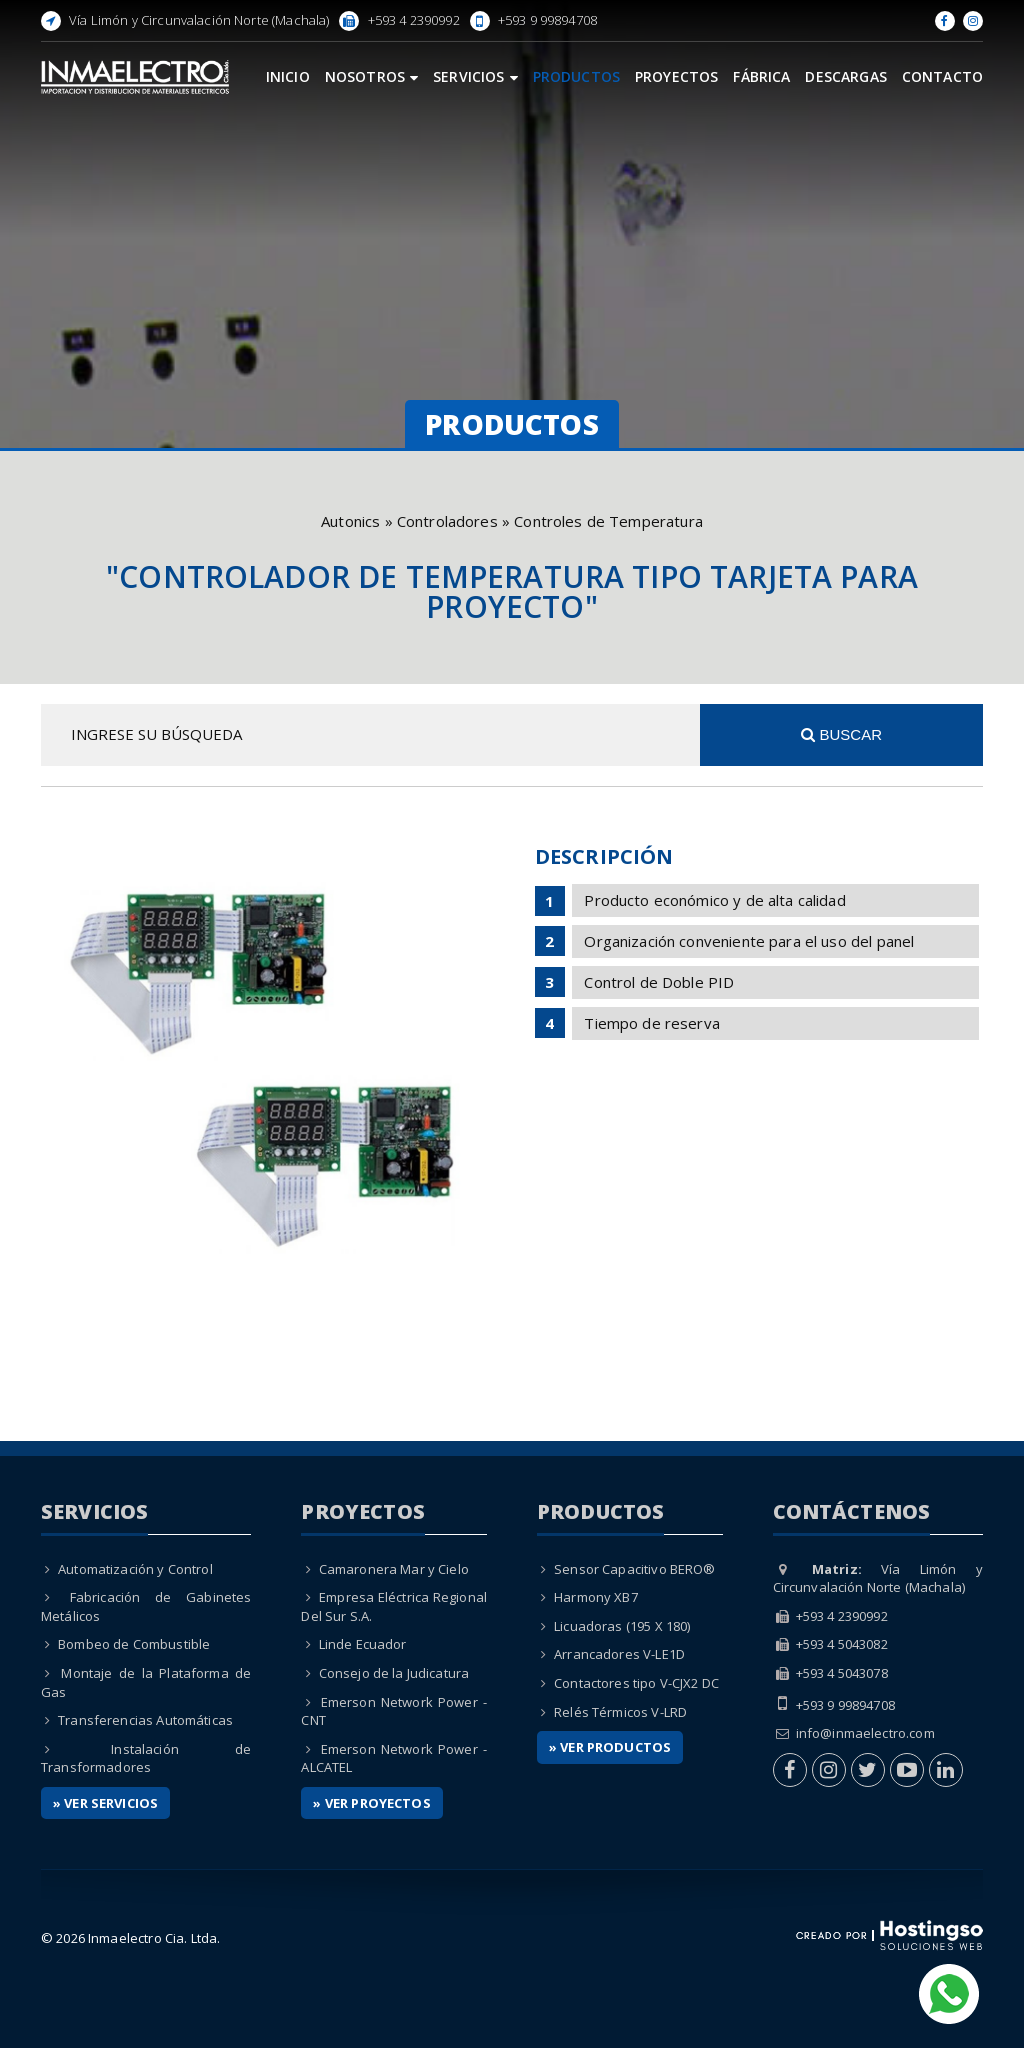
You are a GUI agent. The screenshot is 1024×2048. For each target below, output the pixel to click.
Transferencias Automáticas (145, 1720)
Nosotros (371, 76)
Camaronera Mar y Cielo (394, 1569)
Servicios (475, 76)
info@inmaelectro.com (865, 1733)
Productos (576, 76)
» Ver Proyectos (371, 1803)
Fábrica (761, 76)
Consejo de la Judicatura (394, 1673)
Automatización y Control (135, 1569)
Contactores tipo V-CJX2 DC (636, 1683)
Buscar (841, 734)
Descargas (845, 76)
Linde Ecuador (363, 1644)
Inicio (288, 76)
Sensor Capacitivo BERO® (634, 1569)
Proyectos (676, 76)
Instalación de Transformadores (146, 1758)
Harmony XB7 (596, 1597)
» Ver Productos (610, 1747)
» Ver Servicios (105, 1803)
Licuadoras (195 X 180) (622, 1626)
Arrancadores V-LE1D (619, 1654)
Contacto (942, 76)
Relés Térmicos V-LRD (620, 1712)
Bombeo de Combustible (134, 1644)
